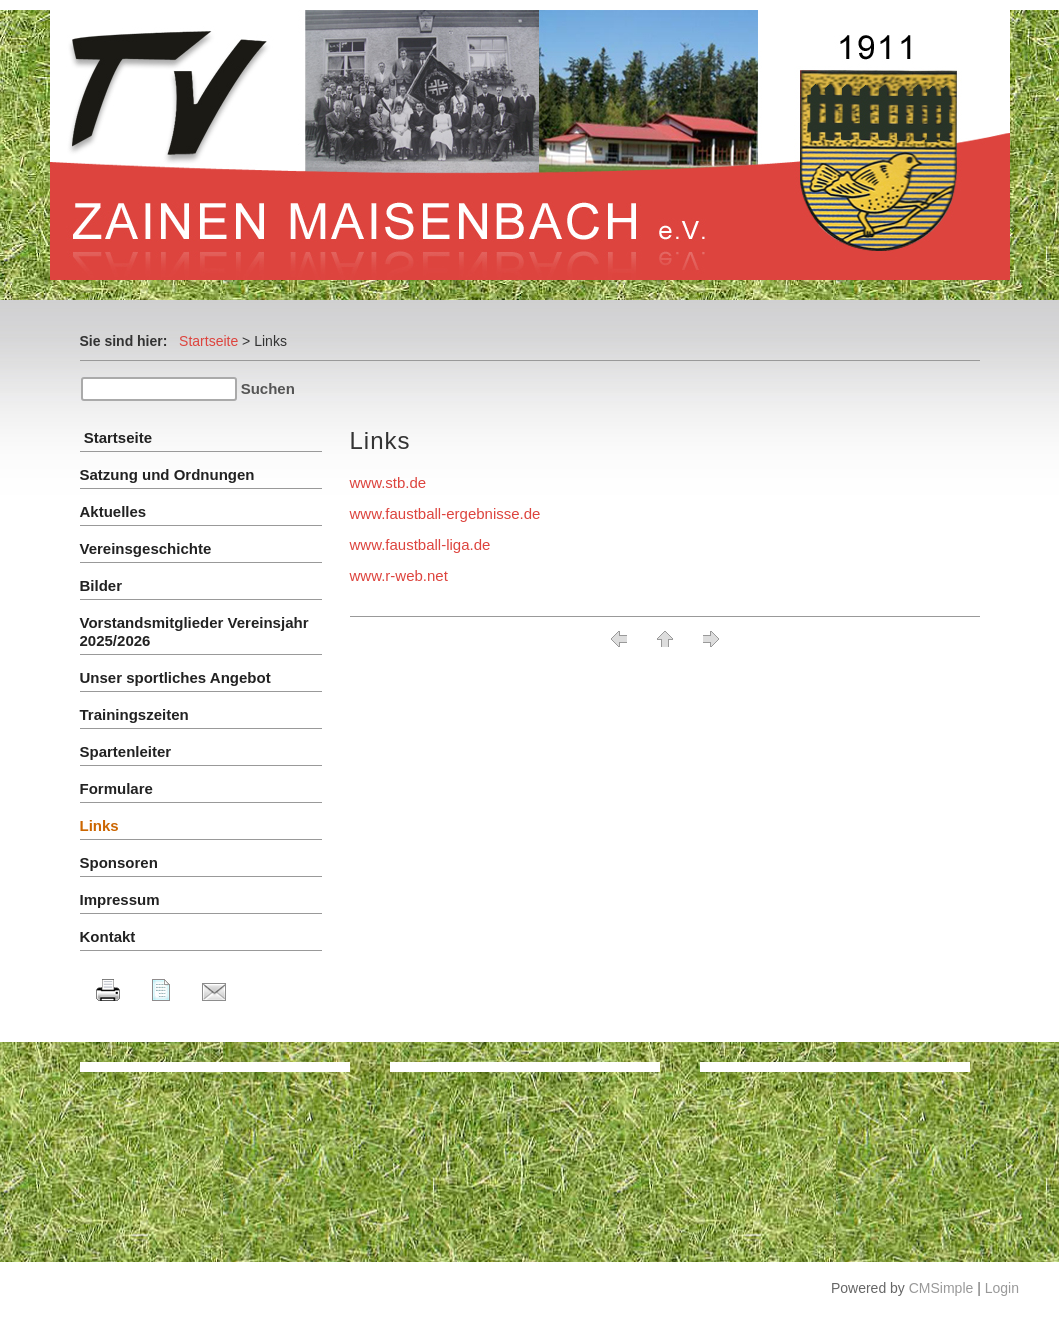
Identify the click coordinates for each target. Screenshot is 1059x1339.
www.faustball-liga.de (420, 544)
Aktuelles (113, 511)
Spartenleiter (126, 751)
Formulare (116, 788)
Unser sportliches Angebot (175, 677)
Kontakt (108, 936)
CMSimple (941, 1288)
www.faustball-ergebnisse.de (445, 513)
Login (1002, 1288)
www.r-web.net (399, 575)
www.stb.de (388, 482)
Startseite (208, 341)
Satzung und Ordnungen (167, 474)
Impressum (120, 899)
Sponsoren (119, 862)
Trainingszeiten (134, 714)
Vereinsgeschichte (146, 548)
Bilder (101, 585)
